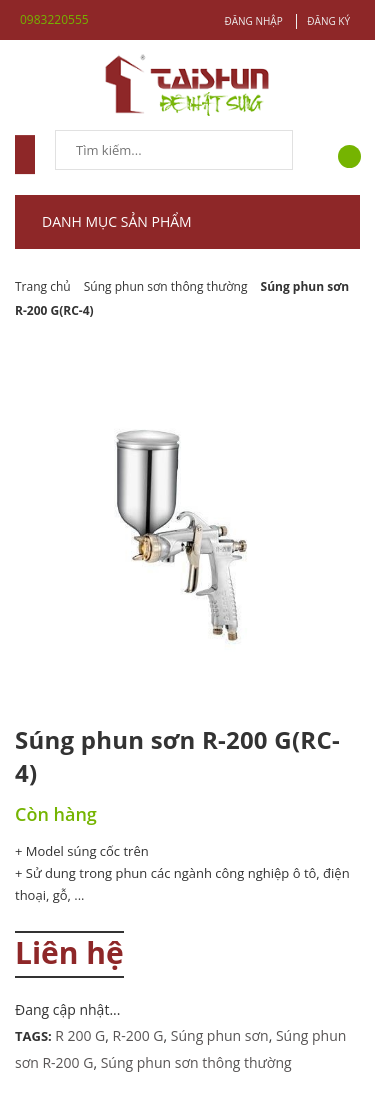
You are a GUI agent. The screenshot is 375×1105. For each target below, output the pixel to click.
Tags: (35, 1036)
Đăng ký (328, 21)
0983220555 (54, 19)
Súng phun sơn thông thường (196, 1062)
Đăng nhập (253, 21)
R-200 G (138, 1035)
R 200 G (80, 1035)
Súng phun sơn (220, 1035)
